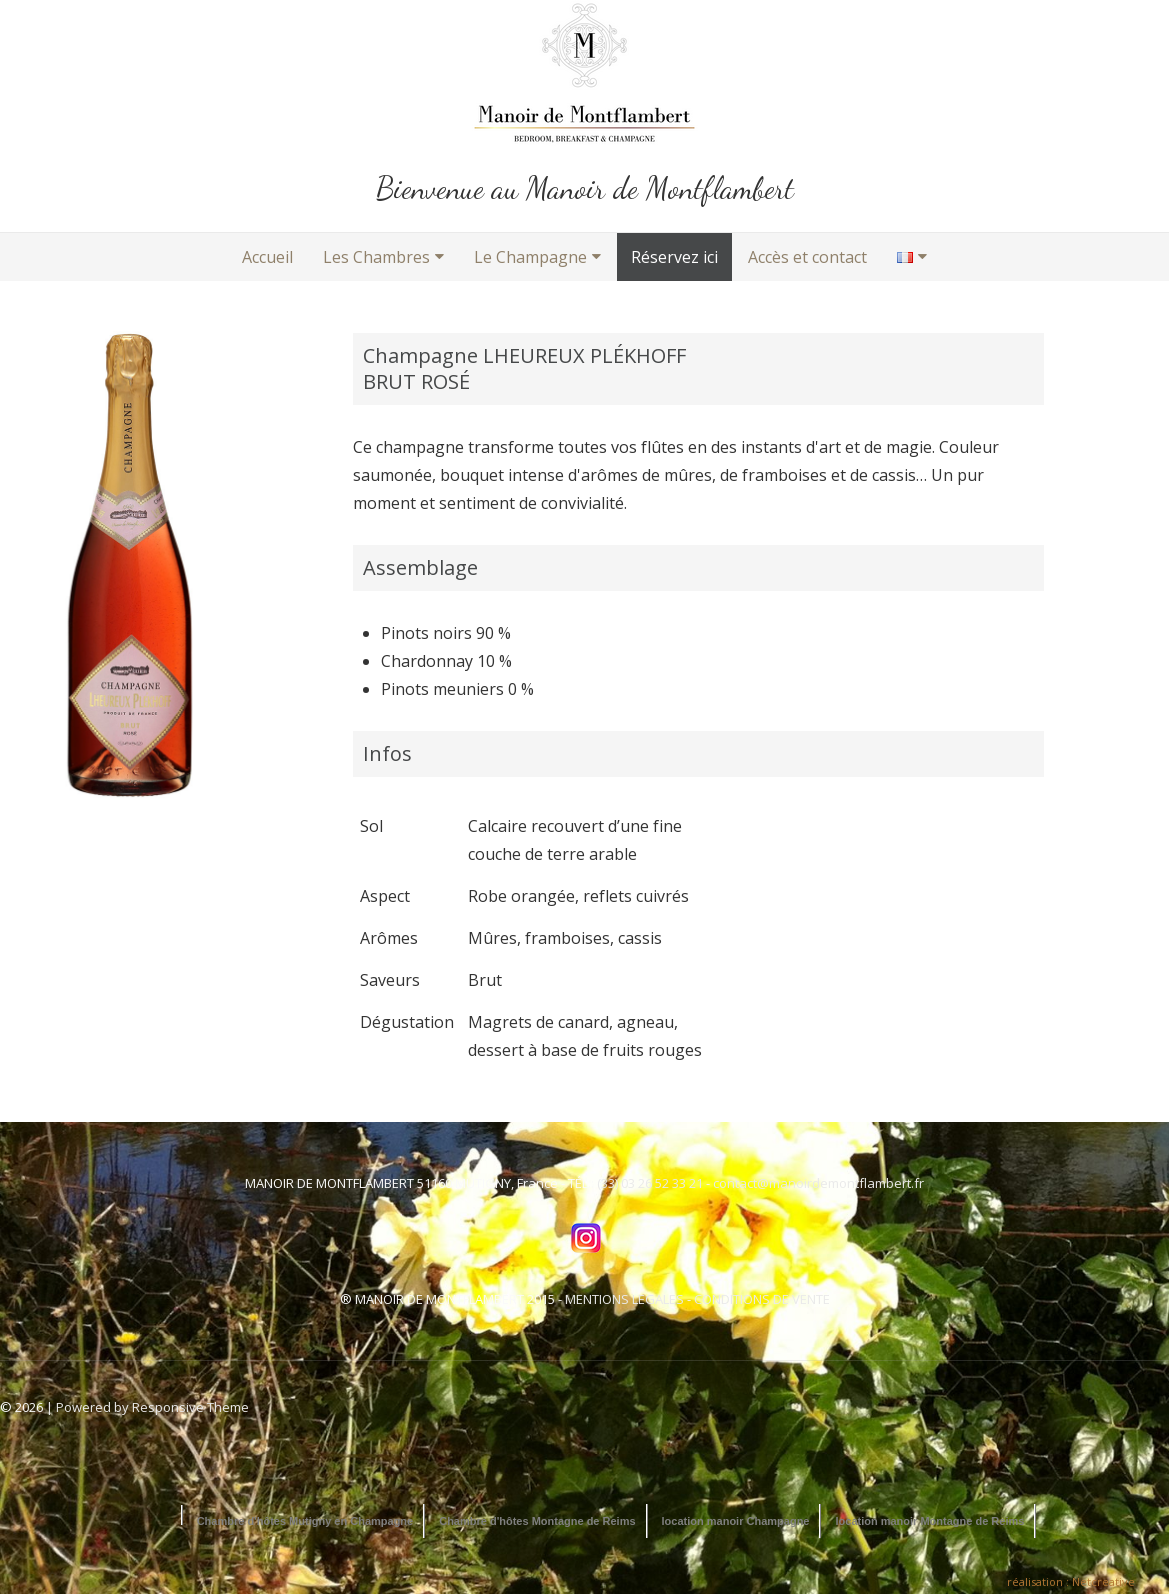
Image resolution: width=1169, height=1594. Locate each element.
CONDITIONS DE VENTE (762, 1299)
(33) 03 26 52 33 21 (650, 1183)
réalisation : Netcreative (1071, 1581)
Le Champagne (530, 257)
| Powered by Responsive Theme (147, 1407)
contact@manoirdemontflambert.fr (818, 1183)
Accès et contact (807, 257)
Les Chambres (376, 257)
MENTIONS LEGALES (624, 1299)
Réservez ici (674, 257)
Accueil (267, 257)
